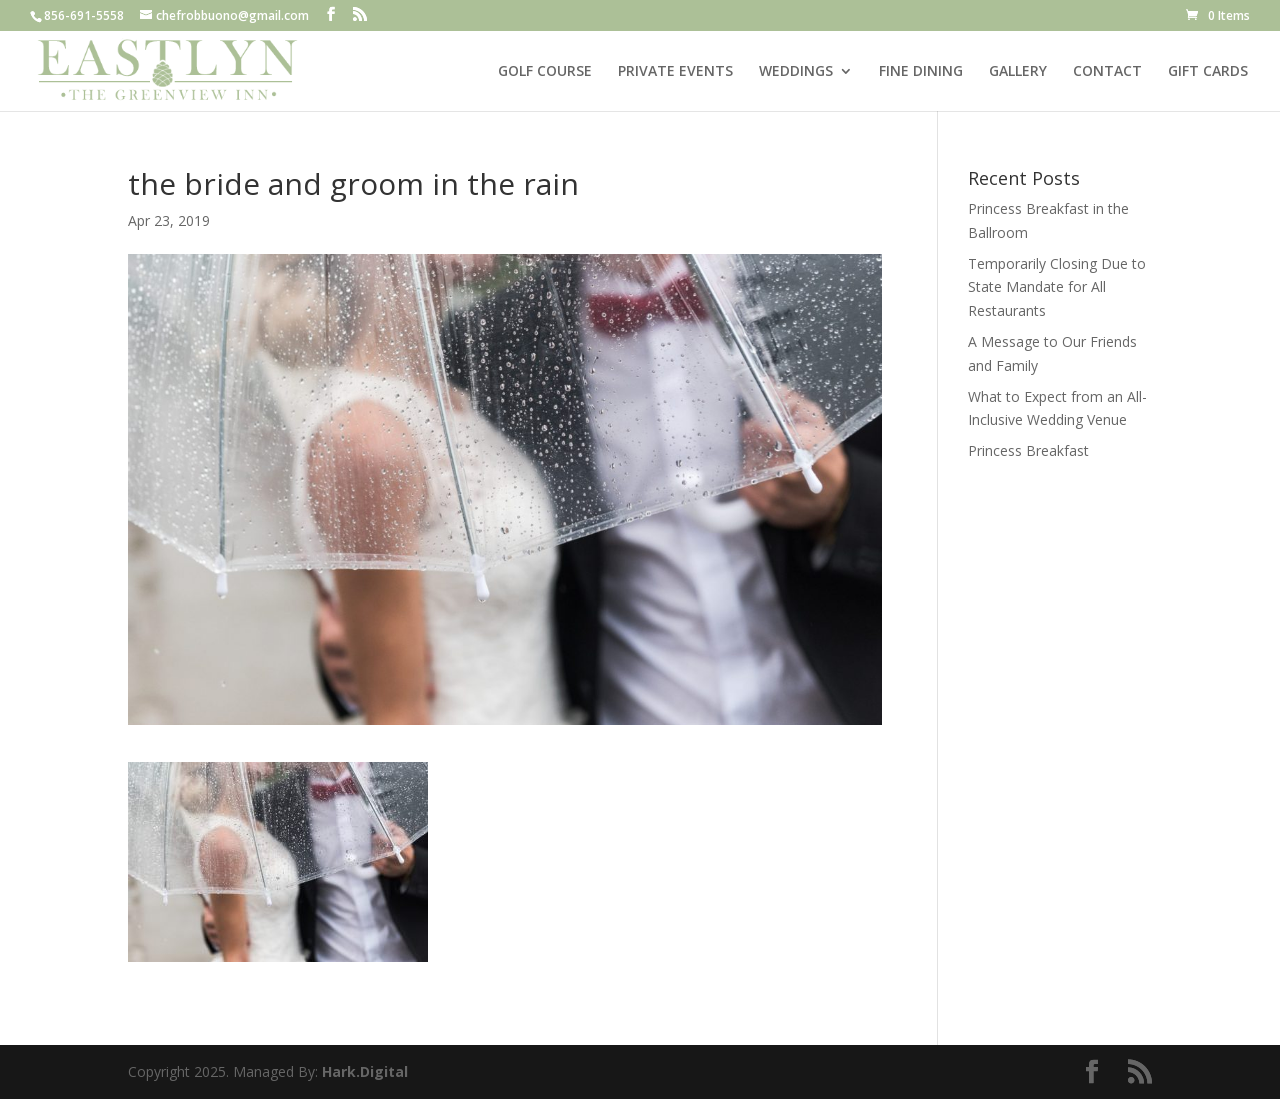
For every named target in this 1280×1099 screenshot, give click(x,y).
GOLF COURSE (545, 72)
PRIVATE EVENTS (675, 72)
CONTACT (1107, 72)
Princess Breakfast (1028, 450)
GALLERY (1018, 72)
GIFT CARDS (1208, 72)
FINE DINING (921, 72)
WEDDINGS (796, 72)
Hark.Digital (365, 1071)
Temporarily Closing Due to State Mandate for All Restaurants (1057, 287)
